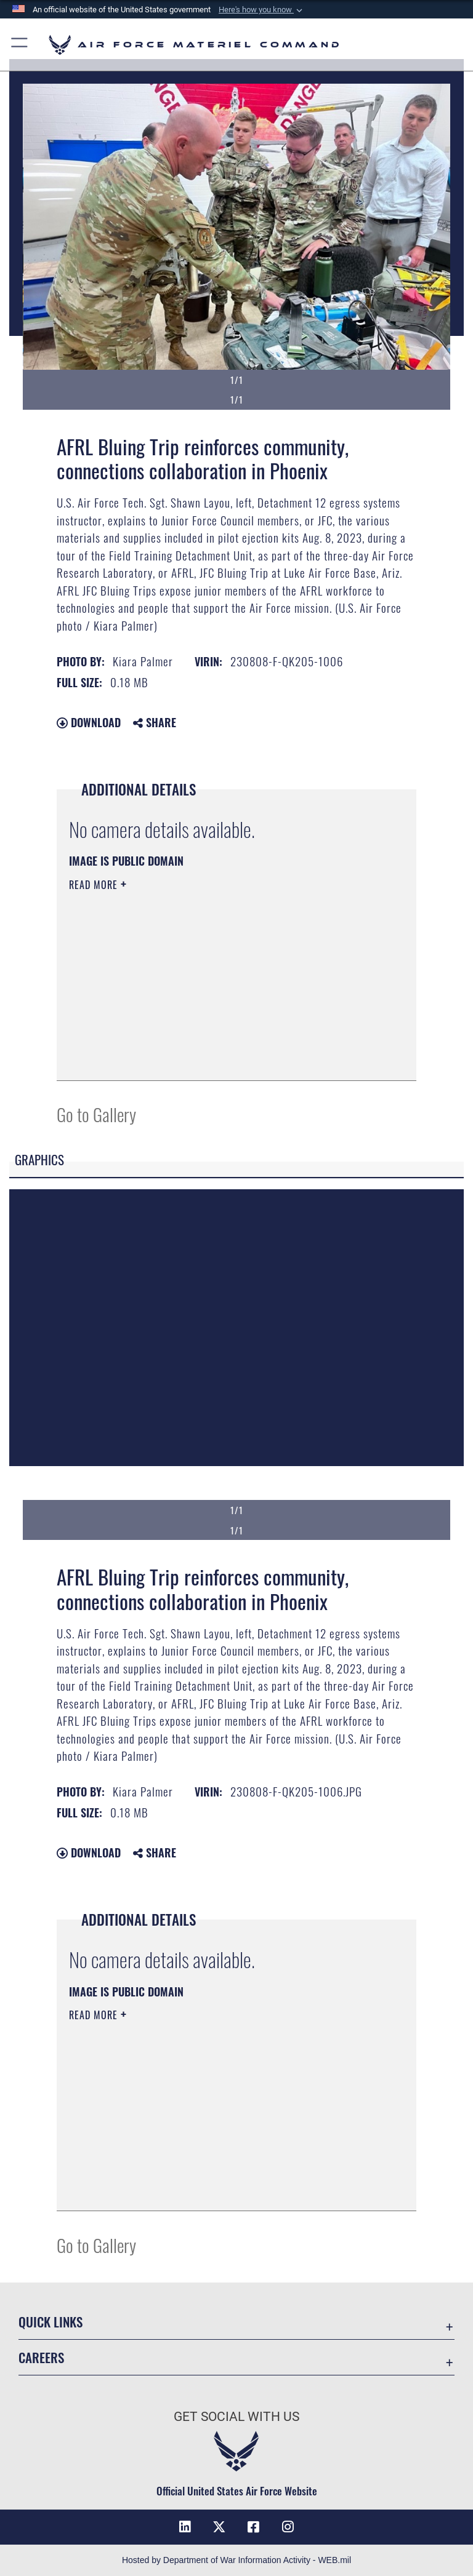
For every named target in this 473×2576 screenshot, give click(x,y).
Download (89, 722)
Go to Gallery (96, 1114)
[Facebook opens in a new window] (254, 2527)
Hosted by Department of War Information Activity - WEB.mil (236, 2560)
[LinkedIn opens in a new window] (185, 2527)
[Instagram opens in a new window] (288, 2527)
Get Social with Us (236, 2416)
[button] (262, 10)
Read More (95, 884)
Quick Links (50, 2321)
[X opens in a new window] (219, 2527)
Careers (41, 2357)
